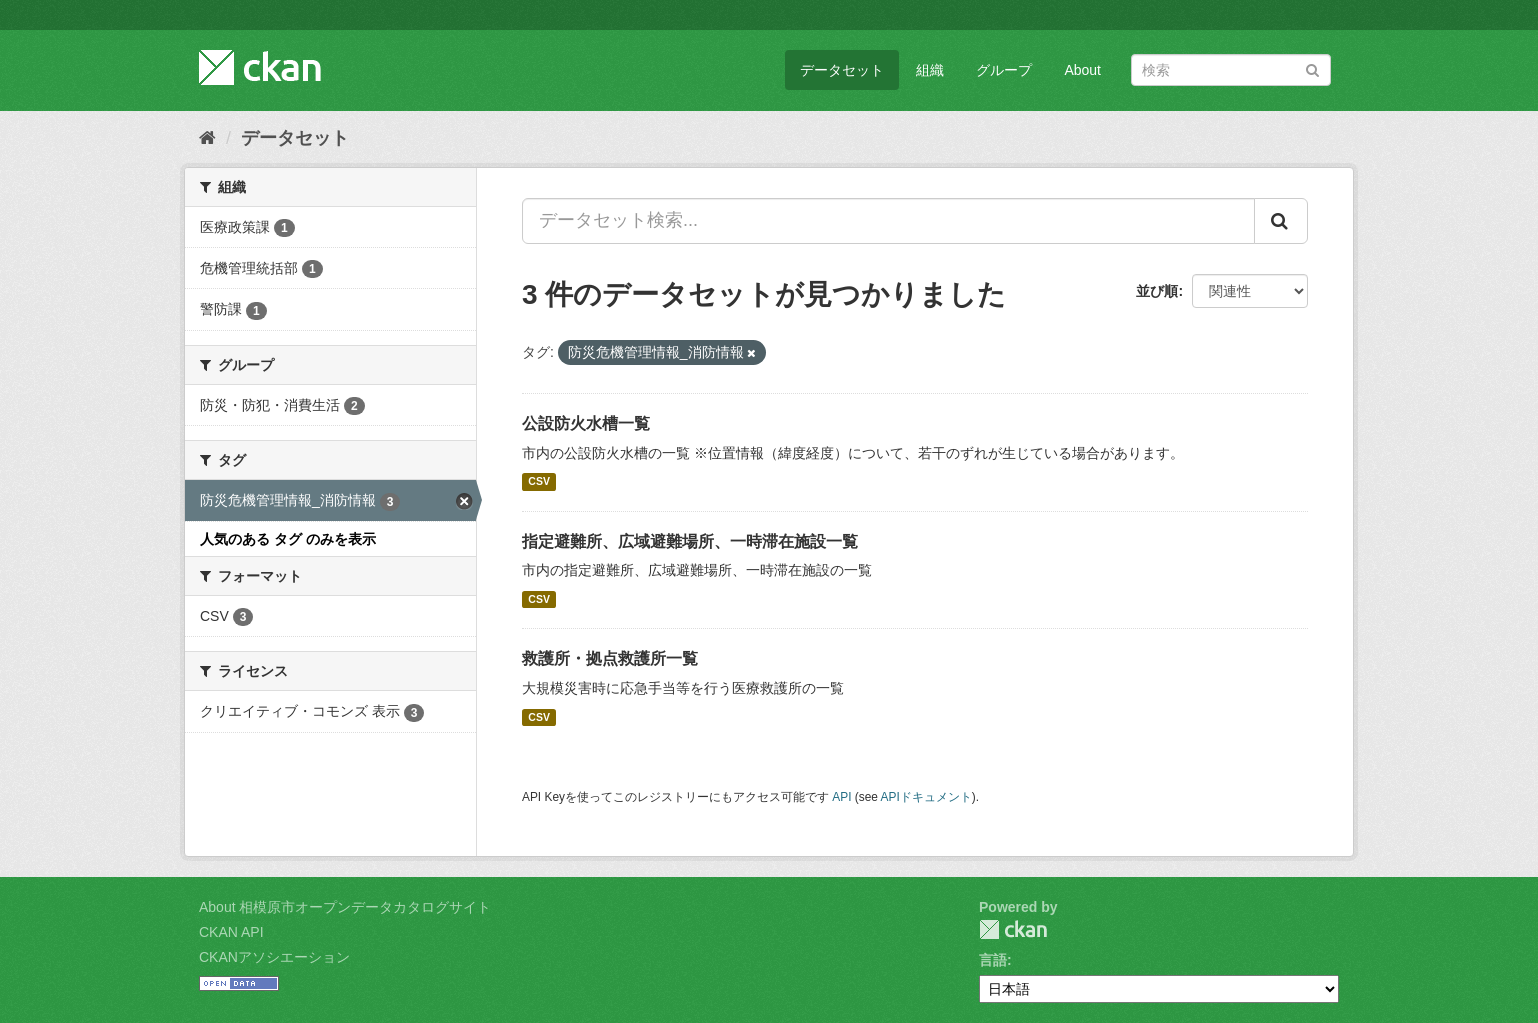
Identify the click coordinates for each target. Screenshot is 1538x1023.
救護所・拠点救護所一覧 (610, 658)
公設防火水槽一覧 (586, 423)
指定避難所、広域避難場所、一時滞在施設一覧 (690, 541)
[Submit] (1312, 68)
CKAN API (231, 932)
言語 (993, 960)
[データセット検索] (1231, 70)
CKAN (1013, 929)
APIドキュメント (926, 797)
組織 (930, 70)
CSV (539, 482)
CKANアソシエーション (274, 957)
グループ (1004, 70)
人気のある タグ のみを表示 (288, 539)
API (841, 797)
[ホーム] (207, 138)
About (1082, 70)
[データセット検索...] (888, 221)
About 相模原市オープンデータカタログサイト (345, 907)
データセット (842, 70)
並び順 (1157, 291)
